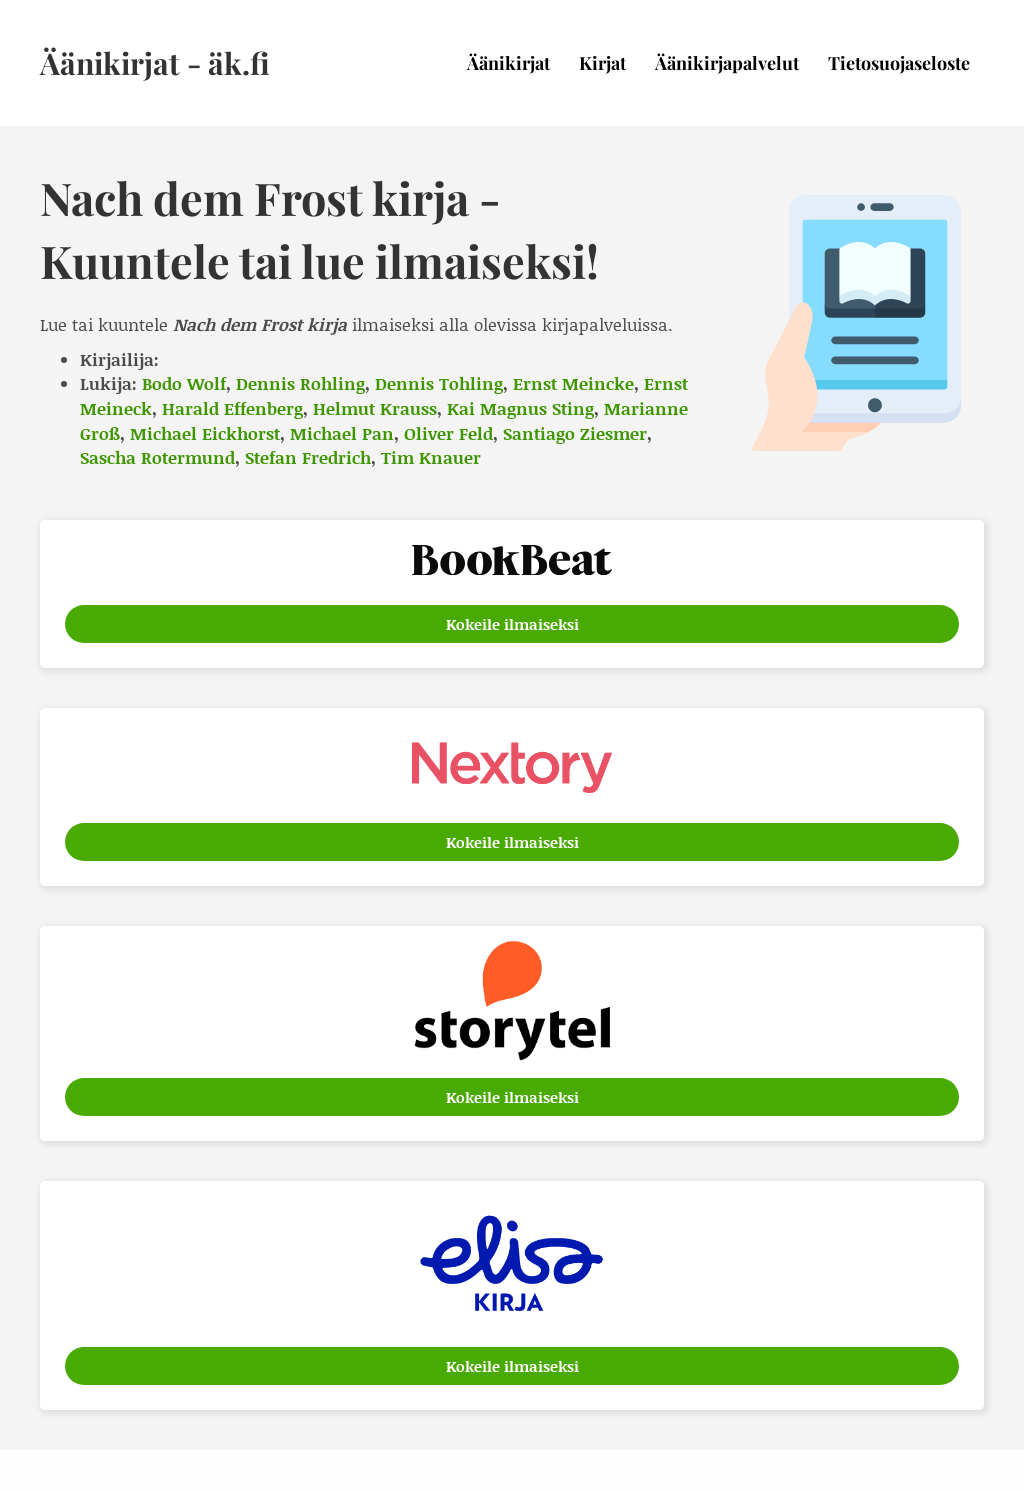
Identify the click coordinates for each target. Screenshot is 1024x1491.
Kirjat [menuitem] (602, 63)
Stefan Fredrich (308, 457)
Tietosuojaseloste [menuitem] (899, 63)
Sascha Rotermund (157, 457)
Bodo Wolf (184, 383)
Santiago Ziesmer (575, 433)
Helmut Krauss (375, 408)
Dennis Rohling (300, 383)
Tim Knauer (431, 457)
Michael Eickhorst (205, 433)
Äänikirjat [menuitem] (508, 63)
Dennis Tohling (439, 383)
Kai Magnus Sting (520, 408)
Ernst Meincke (573, 383)
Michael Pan (342, 433)
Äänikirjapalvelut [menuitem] (727, 63)
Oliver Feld (448, 433)
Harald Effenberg (232, 408)
